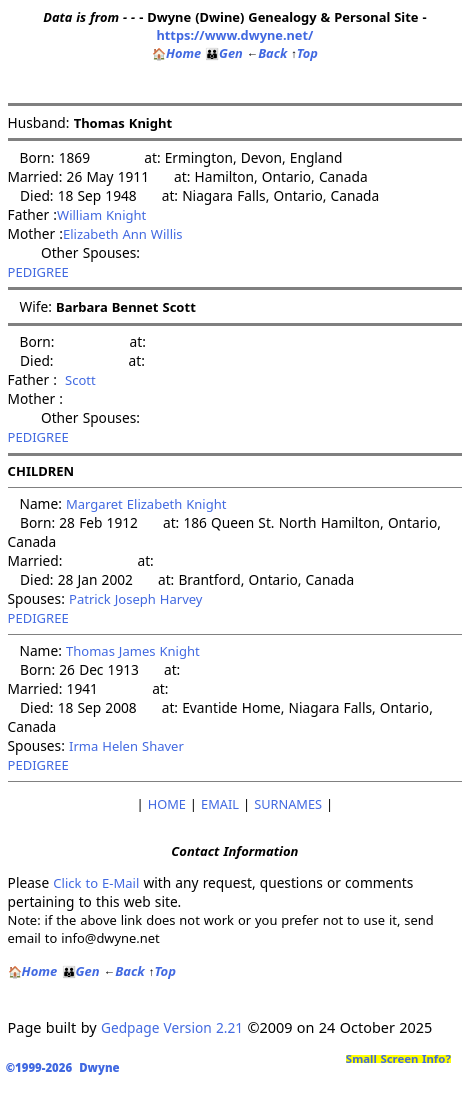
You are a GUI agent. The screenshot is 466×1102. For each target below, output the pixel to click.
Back (267, 53)
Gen (224, 53)
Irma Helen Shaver (126, 746)
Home (176, 53)
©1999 (66, 1067)
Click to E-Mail (96, 883)
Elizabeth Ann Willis (123, 234)
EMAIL (220, 804)
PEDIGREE (38, 272)
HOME (167, 804)
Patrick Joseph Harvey (136, 599)
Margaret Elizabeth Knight (146, 504)
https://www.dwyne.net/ (234, 35)
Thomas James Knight (133, 651)
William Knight (101, 215)
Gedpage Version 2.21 (172, 1027)
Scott (76, 380)
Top (304, 53)
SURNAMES (288, 804)
